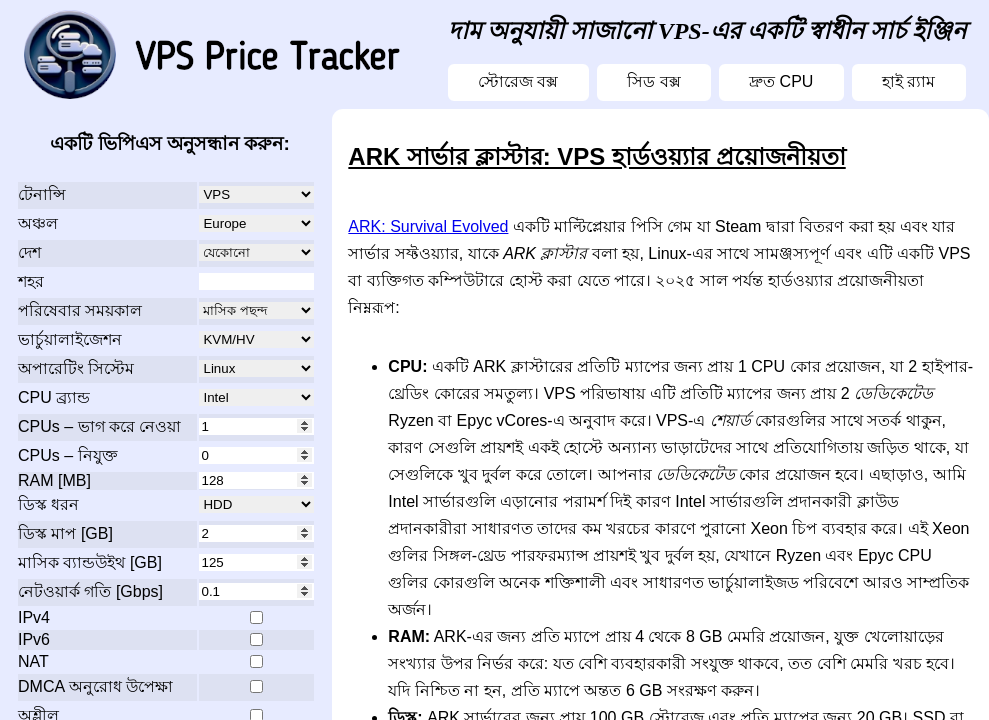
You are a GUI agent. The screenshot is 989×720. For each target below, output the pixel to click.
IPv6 (34, 639)
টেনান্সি (42, 194)
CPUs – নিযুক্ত (68, 455)
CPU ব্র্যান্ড (54, 397)
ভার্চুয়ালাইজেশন (70, 339)
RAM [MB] (54, 480)
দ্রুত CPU (781, 81)
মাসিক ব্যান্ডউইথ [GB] (90, 562)
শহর (31, 281)
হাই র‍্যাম (908, 81)
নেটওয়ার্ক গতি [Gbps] (90, 591)
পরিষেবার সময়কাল (80, 310)
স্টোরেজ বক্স (518, 81)
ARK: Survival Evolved (428, 226)
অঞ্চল (38, 223)
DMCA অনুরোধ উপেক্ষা (95, 686)
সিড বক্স (653, 81)
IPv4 (34, 617)
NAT (33, 661)
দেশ (29, 252)
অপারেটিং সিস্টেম (76, 368)
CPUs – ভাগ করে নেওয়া (99, 426)
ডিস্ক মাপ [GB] (65, 533)
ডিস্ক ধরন (48, 504)
